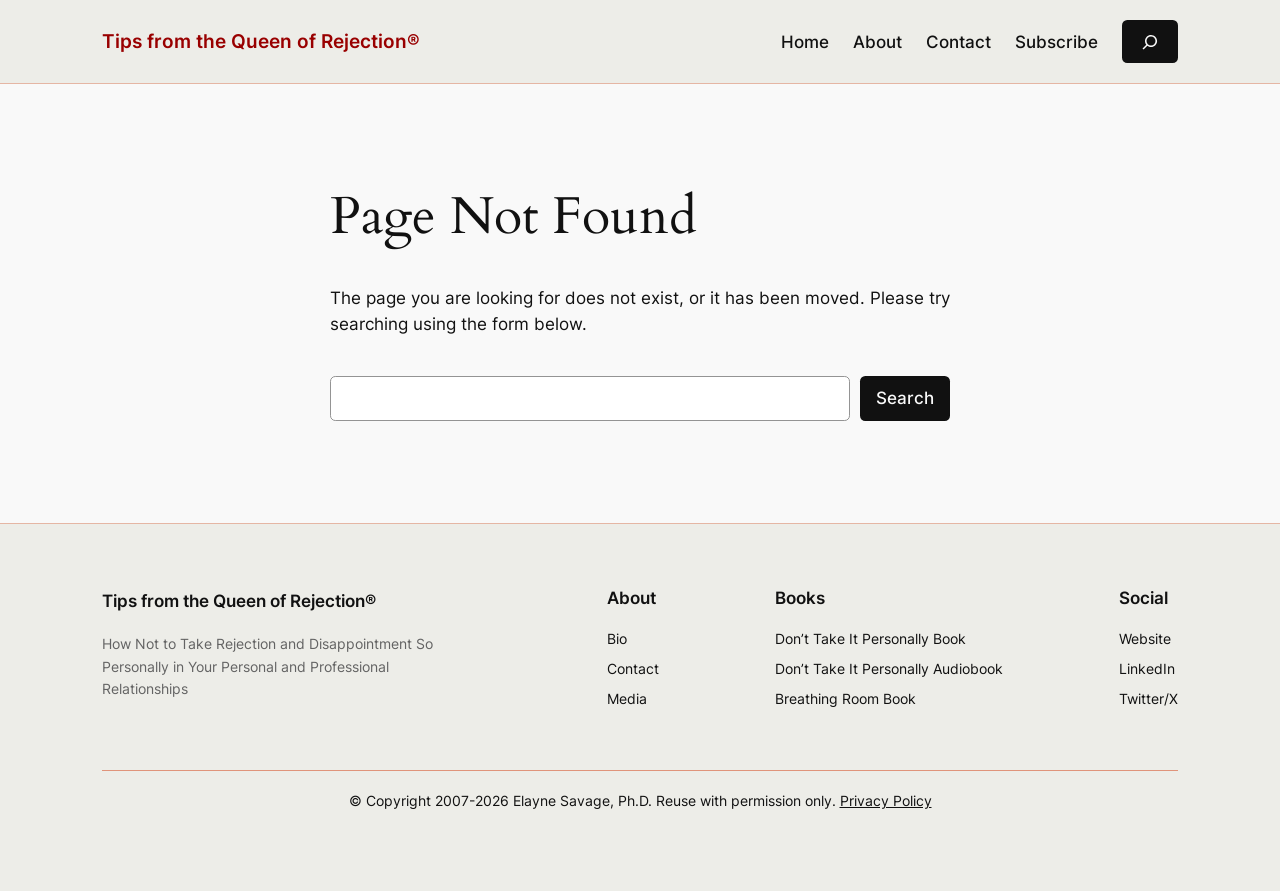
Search (905, 398)
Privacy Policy (886, 800)
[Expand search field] (1150, 41)
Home (805, 42)
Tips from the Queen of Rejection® (261, 41)
